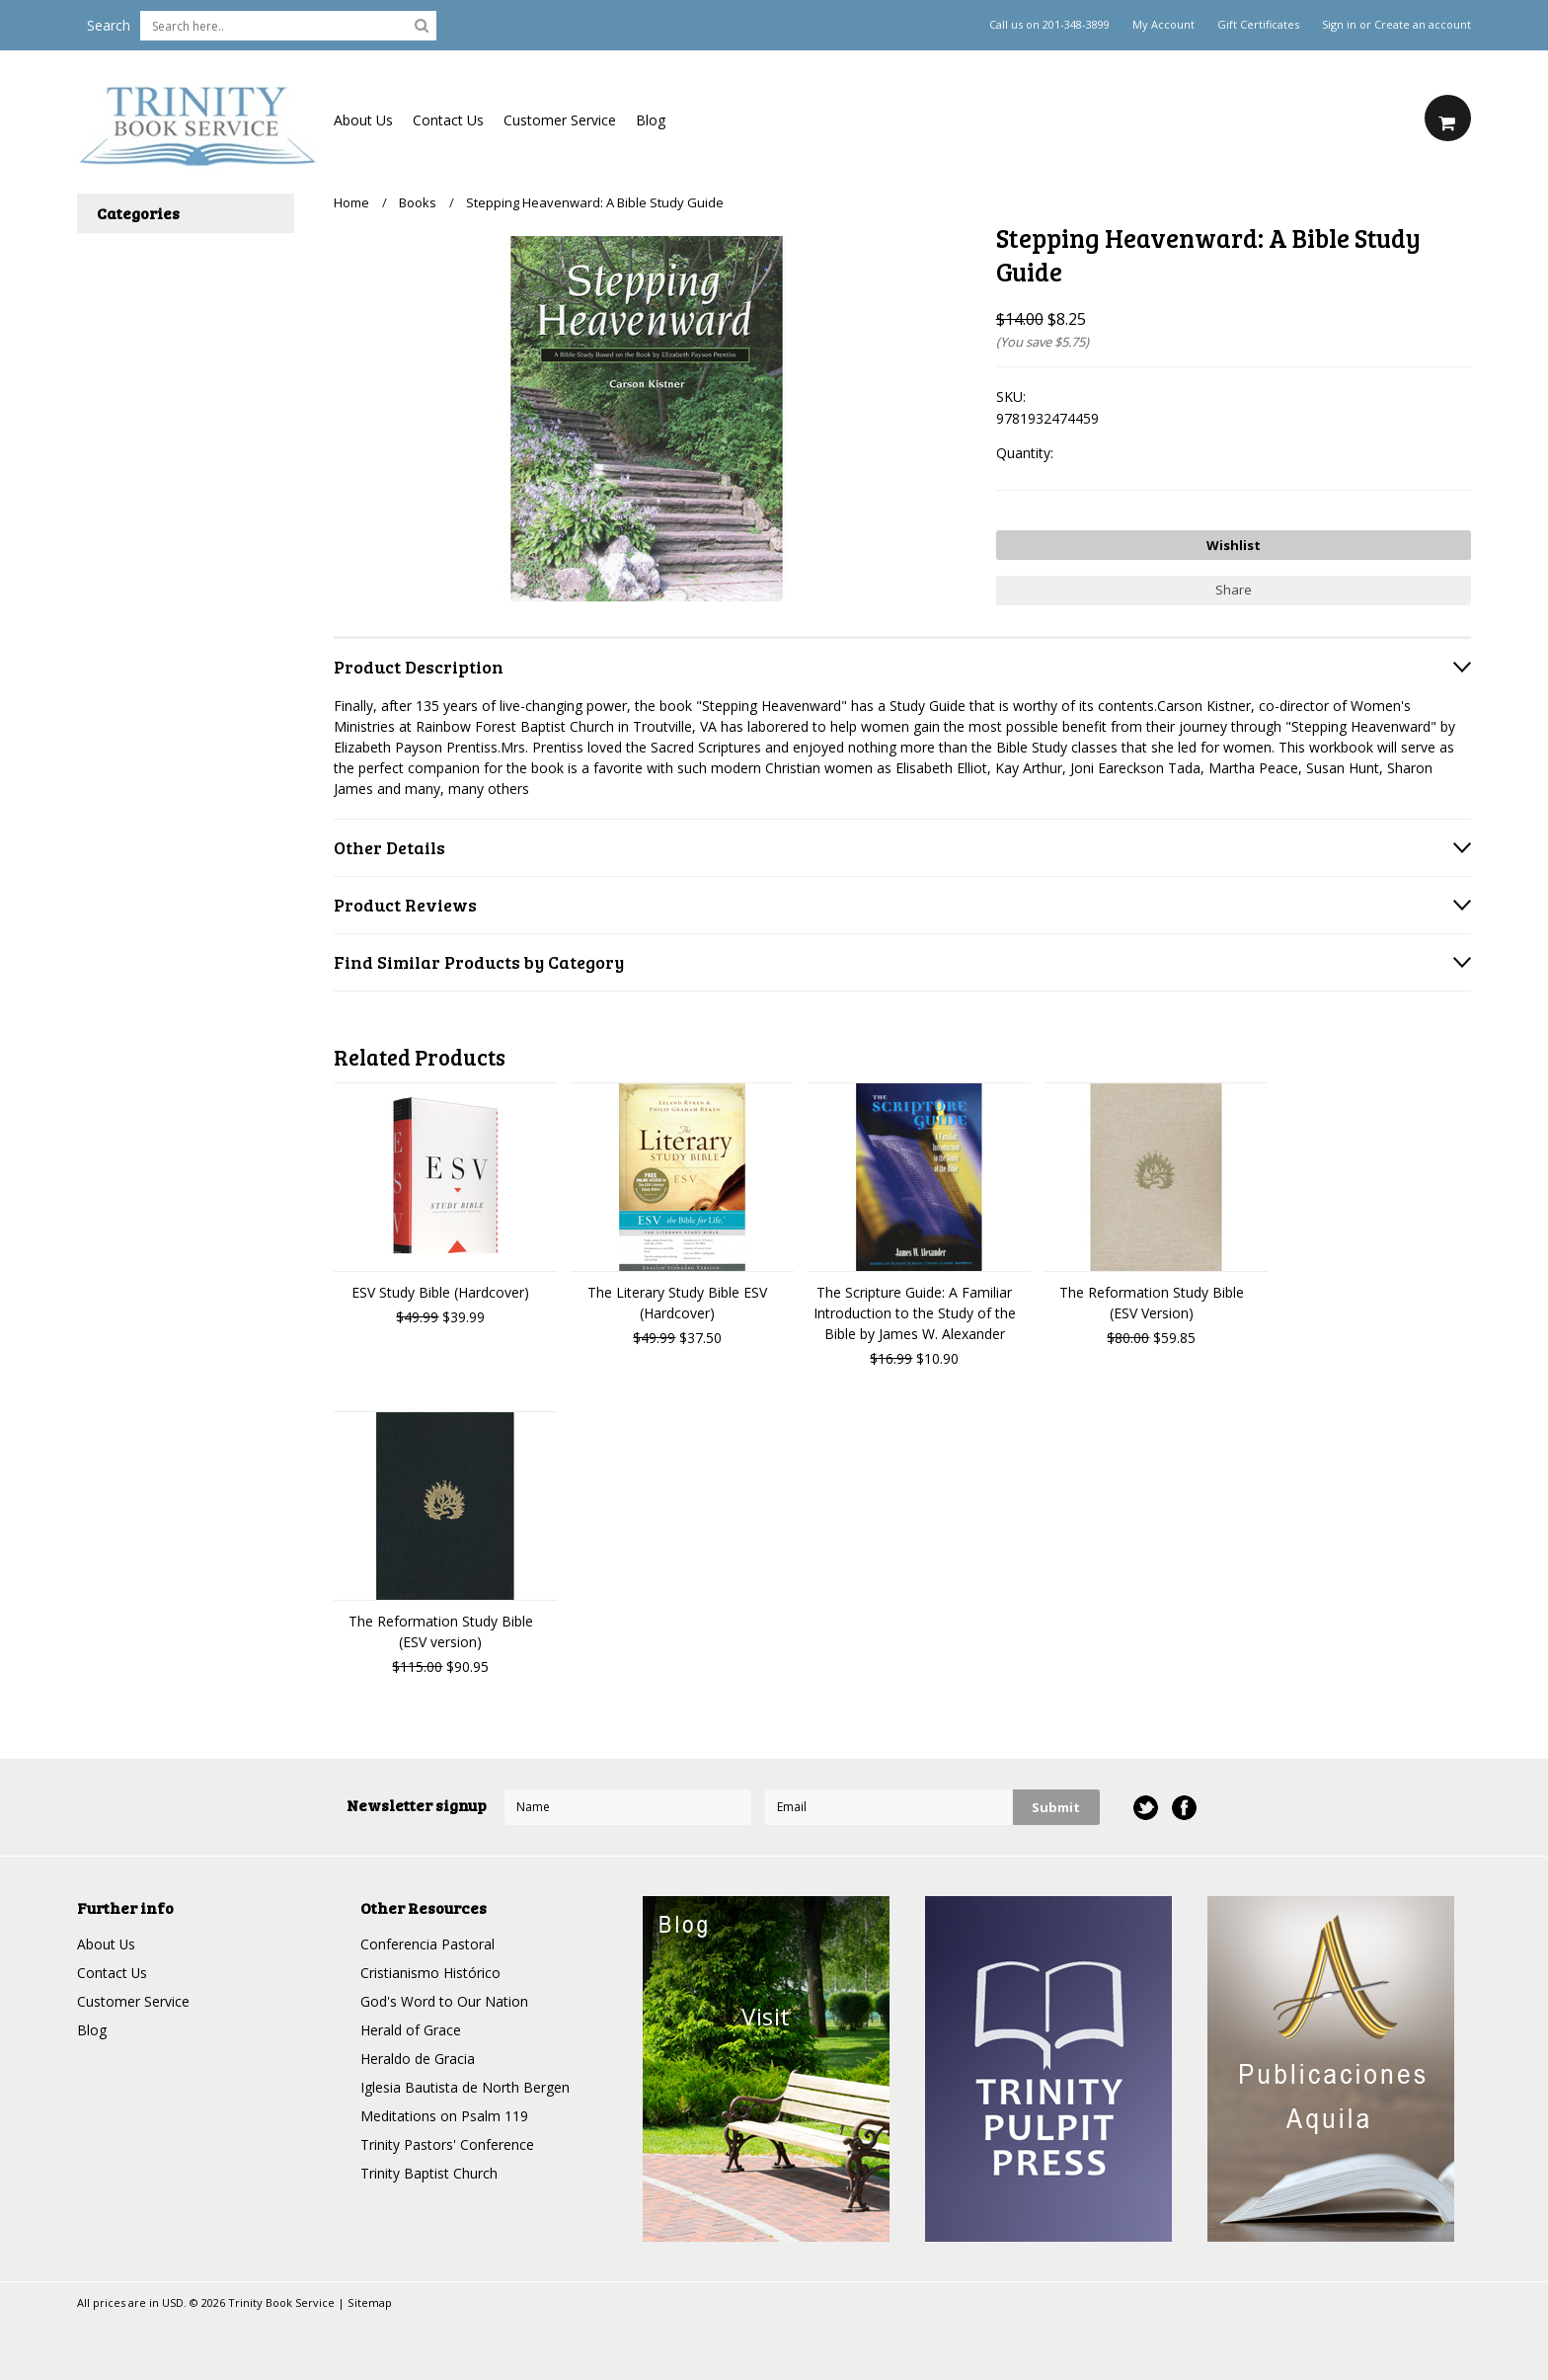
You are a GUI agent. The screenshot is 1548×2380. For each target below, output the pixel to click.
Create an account (1422, 25)
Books (417, 202)
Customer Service (559, 120)
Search (108, 25)
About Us (363, 120)
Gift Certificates (1258, 25)
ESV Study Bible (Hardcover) (440, 1292)
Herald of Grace (410, 2030)
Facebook (1184, 1807)
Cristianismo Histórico (430, 1972)
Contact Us (448, 120)
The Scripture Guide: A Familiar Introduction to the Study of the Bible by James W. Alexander (914, 1313)
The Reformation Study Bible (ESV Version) (1151, 1302)
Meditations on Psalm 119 (444, 2115)
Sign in (1339, 25)
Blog (650, 120)
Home (351, 202)
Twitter (1145, 1807)
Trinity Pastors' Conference (447, 2144)
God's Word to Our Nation (444, 2001)
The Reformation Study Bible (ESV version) (440, 1631)
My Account (1163, 25)
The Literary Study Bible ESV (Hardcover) (677, 1302)
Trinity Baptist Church (429, 2173)
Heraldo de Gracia (417, 2058)
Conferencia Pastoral (427, 1944)
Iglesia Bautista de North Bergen (465, 2087)
